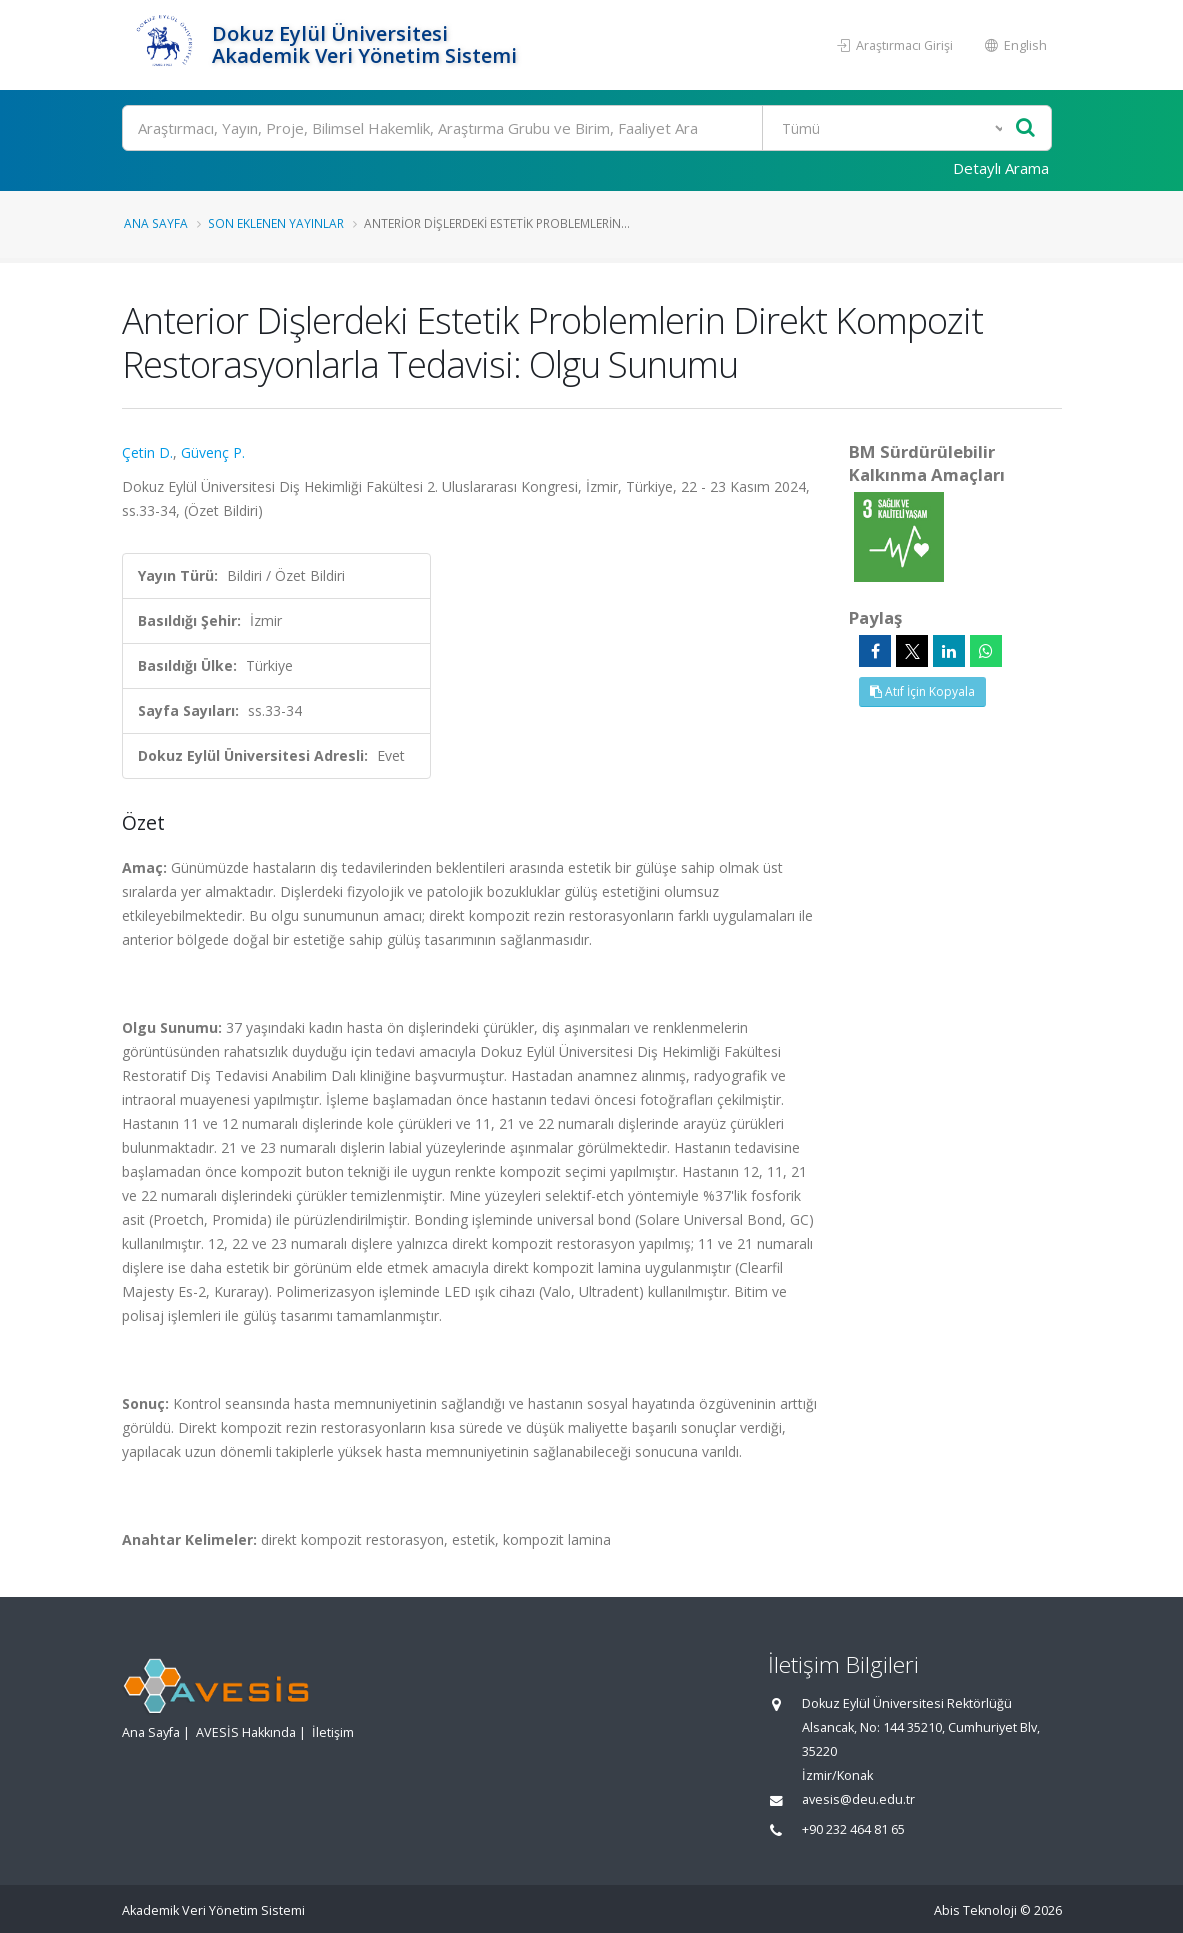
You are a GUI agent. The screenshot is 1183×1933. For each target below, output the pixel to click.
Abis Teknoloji (975, 1910)
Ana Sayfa (156, 223)
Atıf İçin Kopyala (922, 691)
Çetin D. (147, 452)
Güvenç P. (213, 452)
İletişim (333, 1732)
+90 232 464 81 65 (853, 1829)
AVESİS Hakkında (246, 1732)
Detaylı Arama (1001, 168)
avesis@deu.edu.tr (858, 1799)
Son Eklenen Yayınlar (276, 223)
